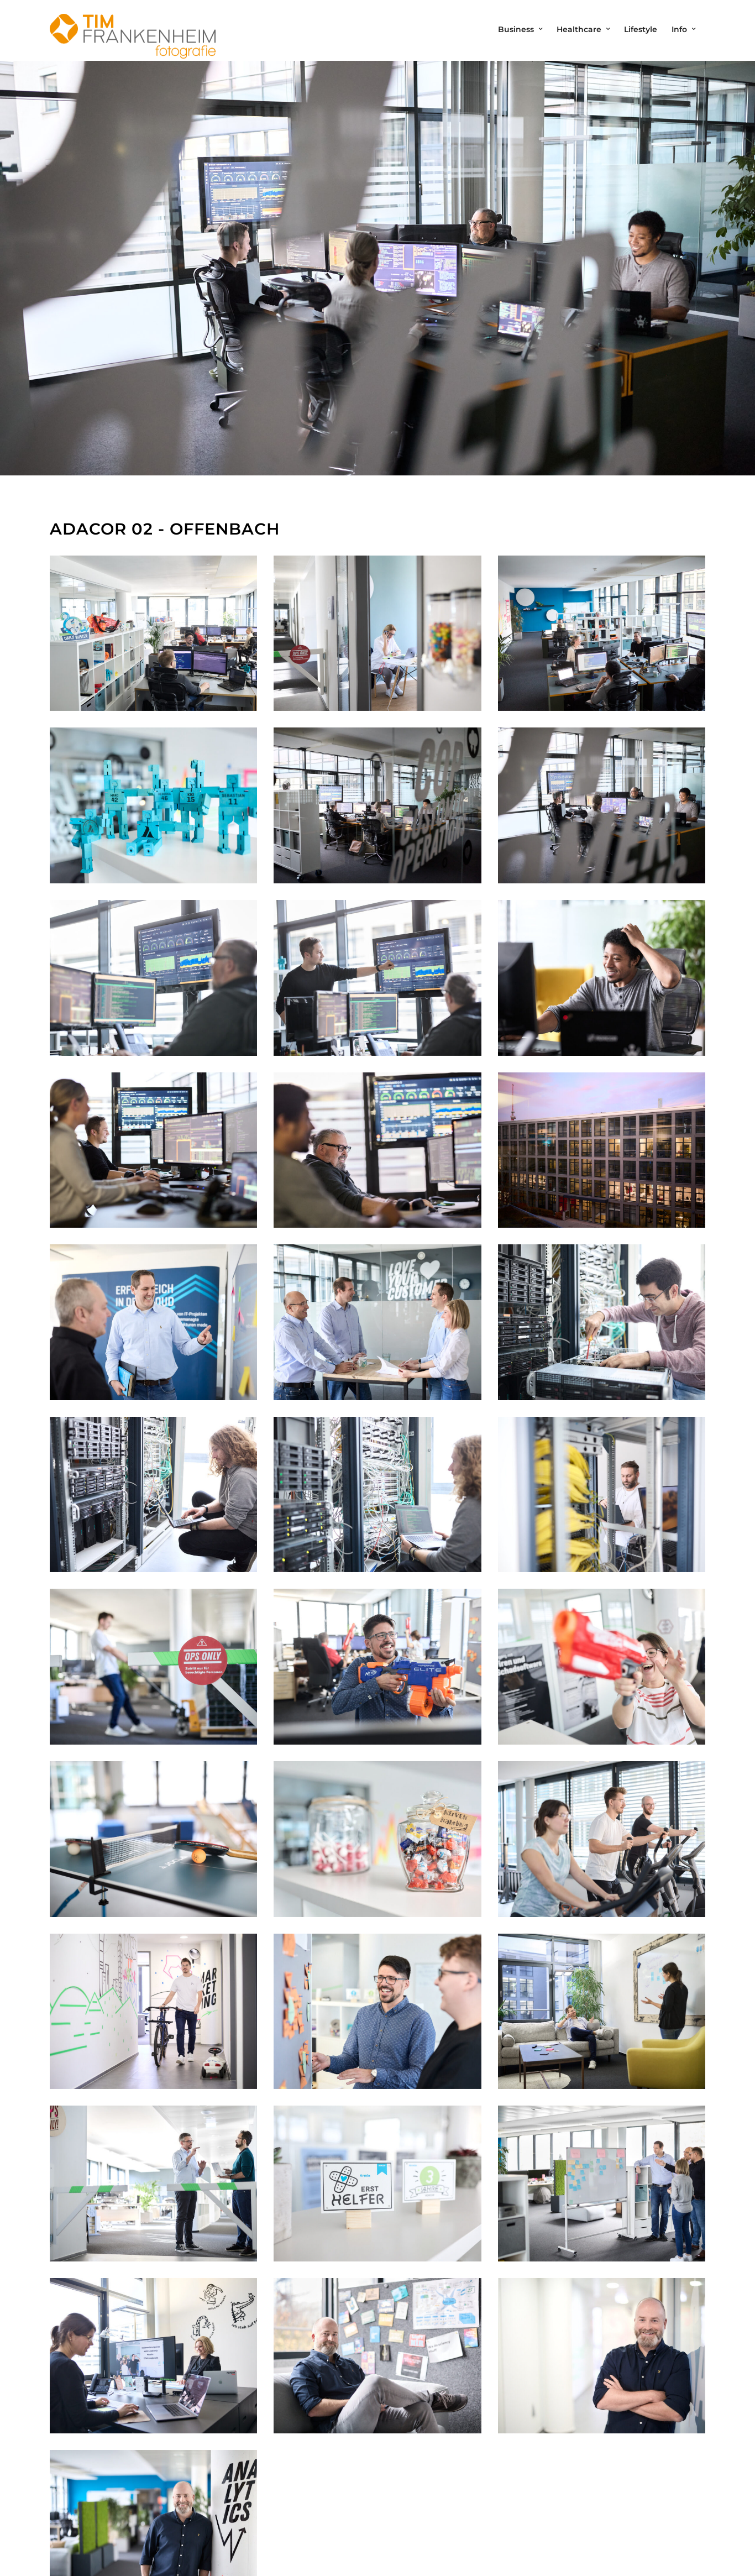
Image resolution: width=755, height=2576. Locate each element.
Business (516, 29)
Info (679, 29)
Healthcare (579, 29)
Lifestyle (640, 29)
